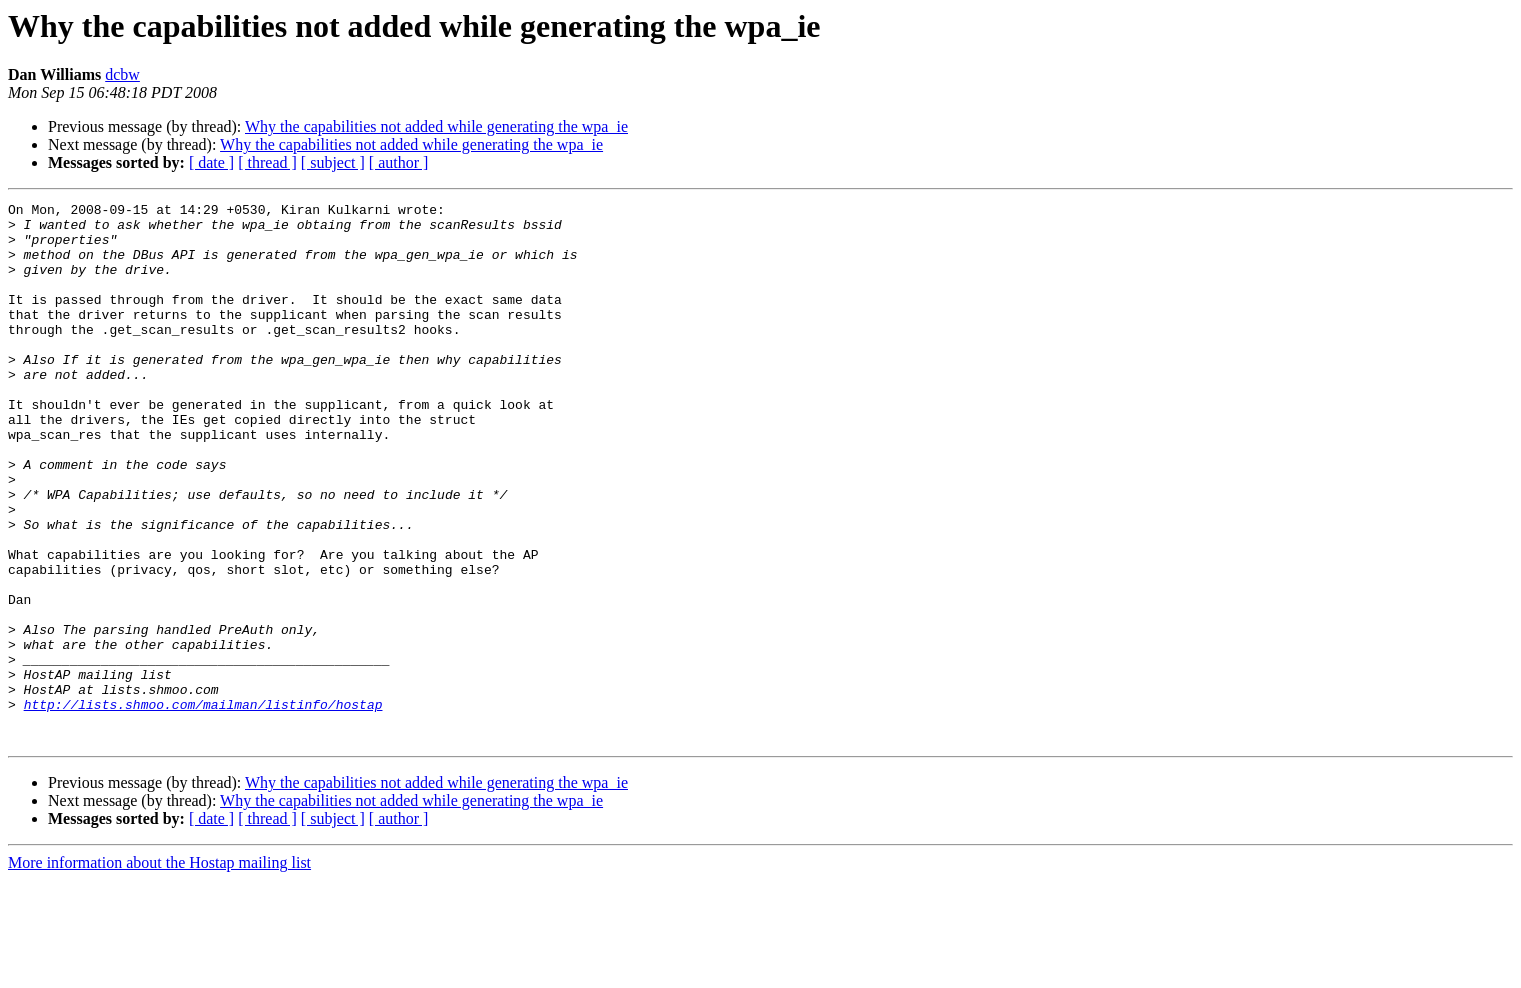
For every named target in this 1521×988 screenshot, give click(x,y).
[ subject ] (333, 162)
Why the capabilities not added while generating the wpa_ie (436, 126)
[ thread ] (267, 162)
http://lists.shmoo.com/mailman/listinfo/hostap (203, 806)
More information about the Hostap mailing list (159, 970)
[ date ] (211, 162)
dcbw (122, 74)
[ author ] (399, 162)
